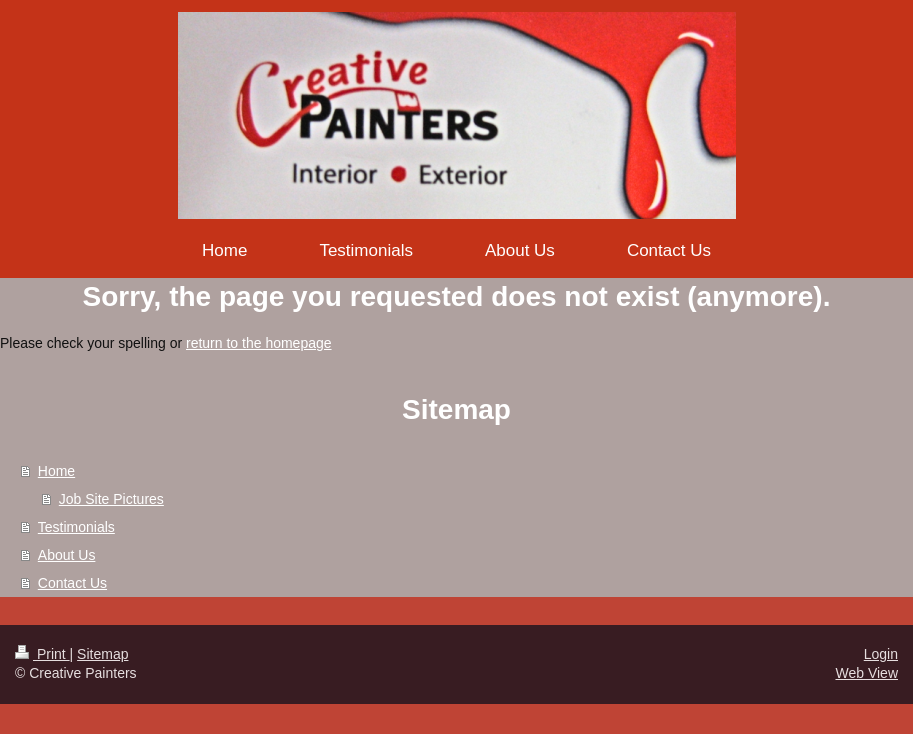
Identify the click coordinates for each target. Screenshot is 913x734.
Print (42, 654)
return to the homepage (259, 343)
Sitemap (102, 654)
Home (56, 471)
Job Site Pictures (111, 499)
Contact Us (72, 583)
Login (881, 654)
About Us (67, 555)
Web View (866, 673)
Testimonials (76, 527)
